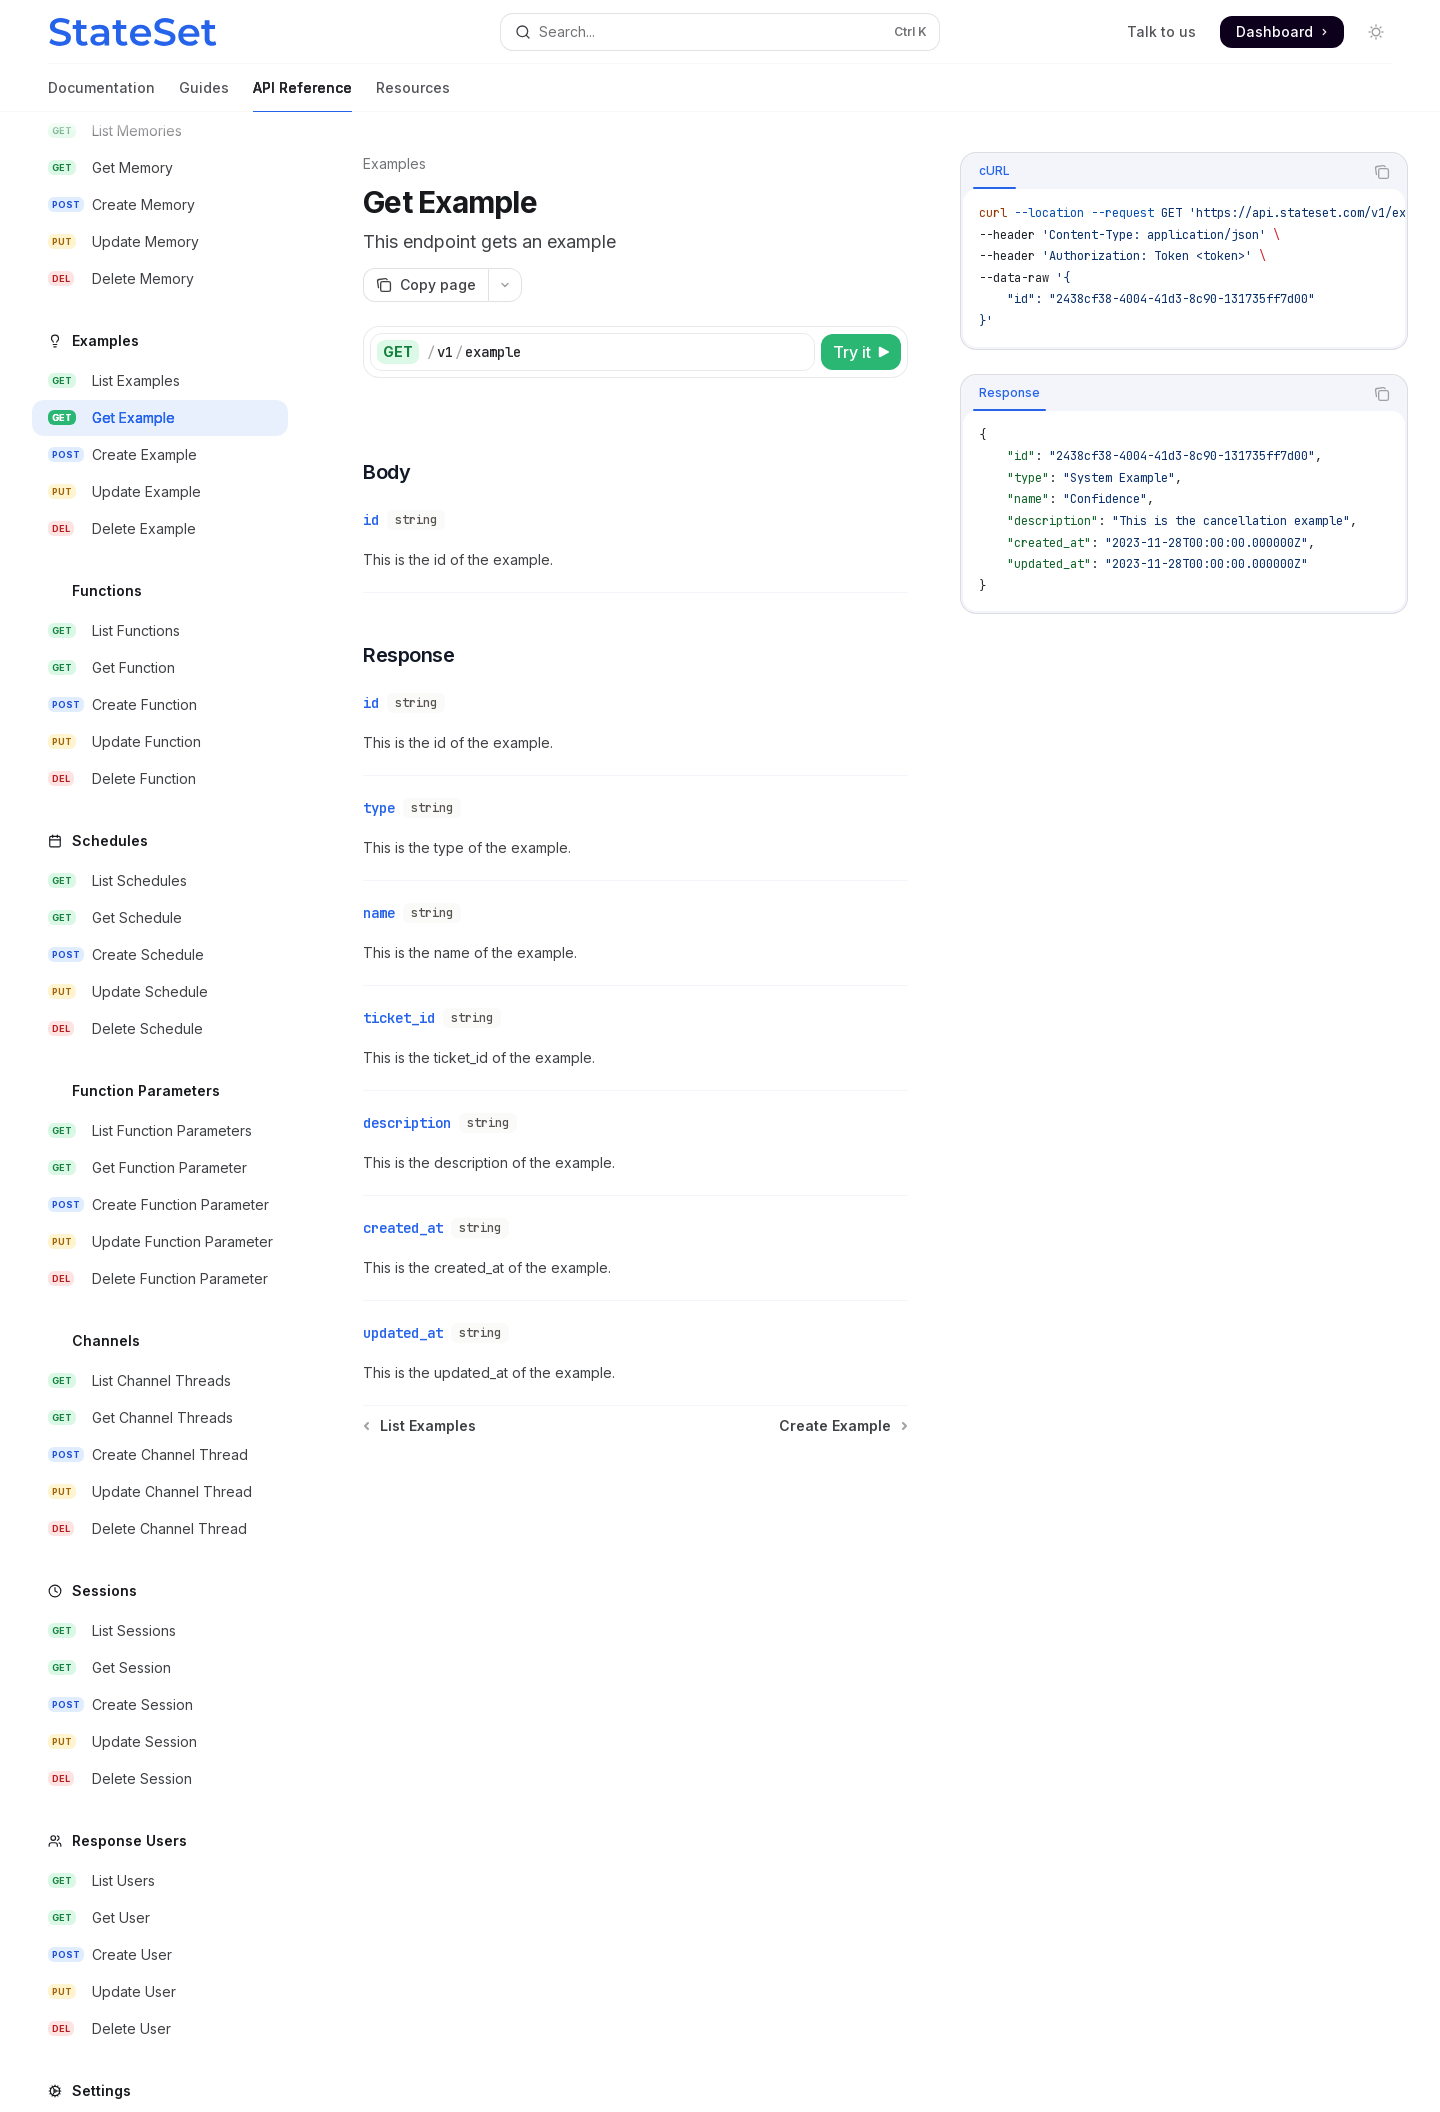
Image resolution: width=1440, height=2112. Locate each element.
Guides (204, 95)
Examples (394, 163)
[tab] (994, 171)
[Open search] (719, 32)
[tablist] (1162, 172)
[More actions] (505, 285)
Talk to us (1161, 31)
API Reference (302, 95)
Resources (413, 95)
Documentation (101, 95)
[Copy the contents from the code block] (1382, 172)
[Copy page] (425, 285)
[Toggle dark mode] (1376, 32)
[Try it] (861, 352)
